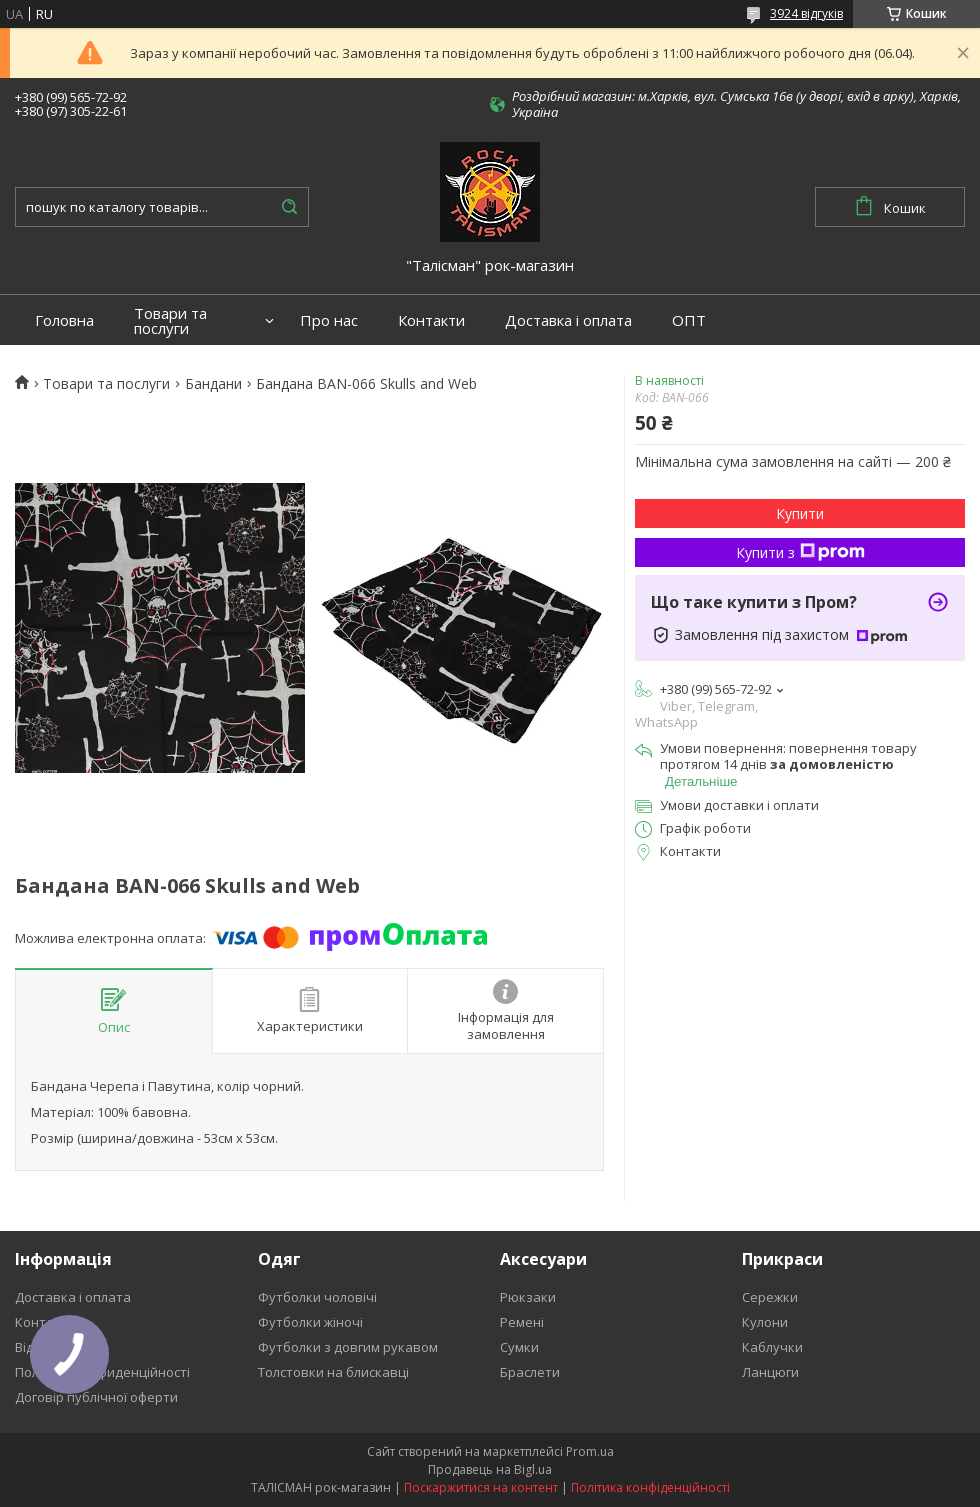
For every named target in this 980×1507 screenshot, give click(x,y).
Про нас (329, 320)
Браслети (530, 1372)
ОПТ (689, 320)
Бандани (213, 384)
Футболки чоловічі (317, 1297)
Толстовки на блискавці (333, 1372)
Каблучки (772, 1347)
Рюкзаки (528, 1297)
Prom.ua (590, 1451)
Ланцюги (770, 1372)
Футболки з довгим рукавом (348, 1347)
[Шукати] (289, 207)
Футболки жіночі (310, 1322)
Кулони (765, 1322)
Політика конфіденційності (650, 1487)
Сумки (519, 1347)
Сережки (770, 1297)
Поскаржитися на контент (481, 1487)
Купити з (800, 552)
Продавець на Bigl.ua (490, 1469)
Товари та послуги (170, 321)
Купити (800, 513)
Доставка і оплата (568, 320)
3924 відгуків (806, 13)
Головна (64, 320)
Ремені (522, 1322)
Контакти (431, 320)
